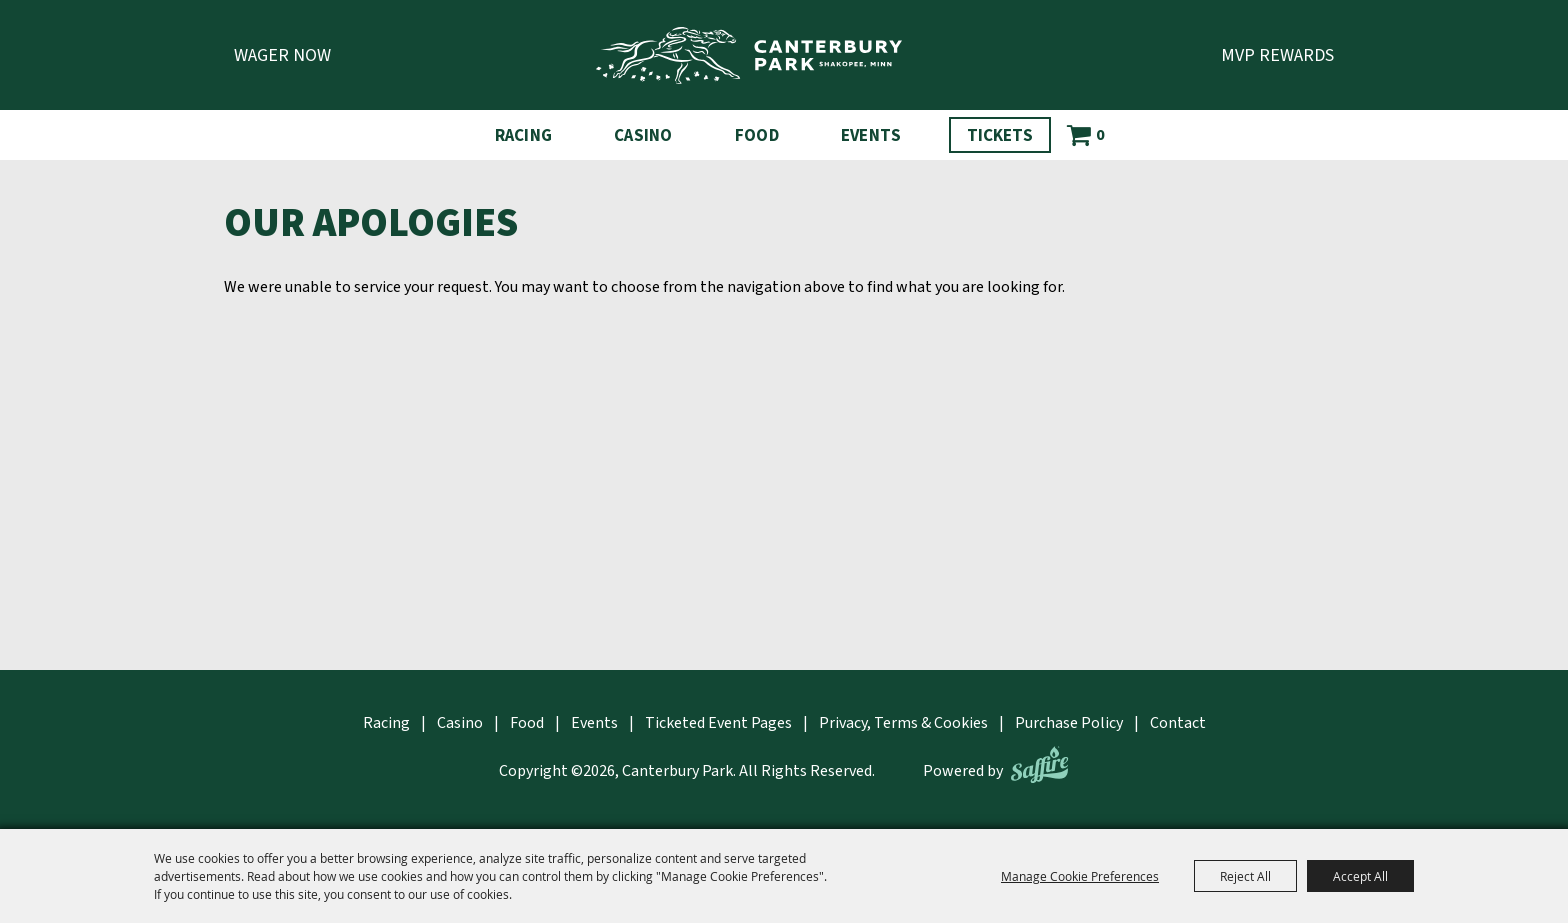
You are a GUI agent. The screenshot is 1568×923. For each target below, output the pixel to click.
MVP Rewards (1277, 55)
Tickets (1000, 136)
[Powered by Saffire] (1039, 764)
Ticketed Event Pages (718, 723)
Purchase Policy (1069, 723)
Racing (524, 136)
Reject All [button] (1245, 876)
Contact (1178, 723)
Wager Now (282, 55)
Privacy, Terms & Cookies (903, 723)
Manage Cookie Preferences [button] (1080, 876)
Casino (643, 136)
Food (757, 136)
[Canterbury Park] (749, 55)
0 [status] (1100, 135)
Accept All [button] (1360, 876)
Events (871, 136)
